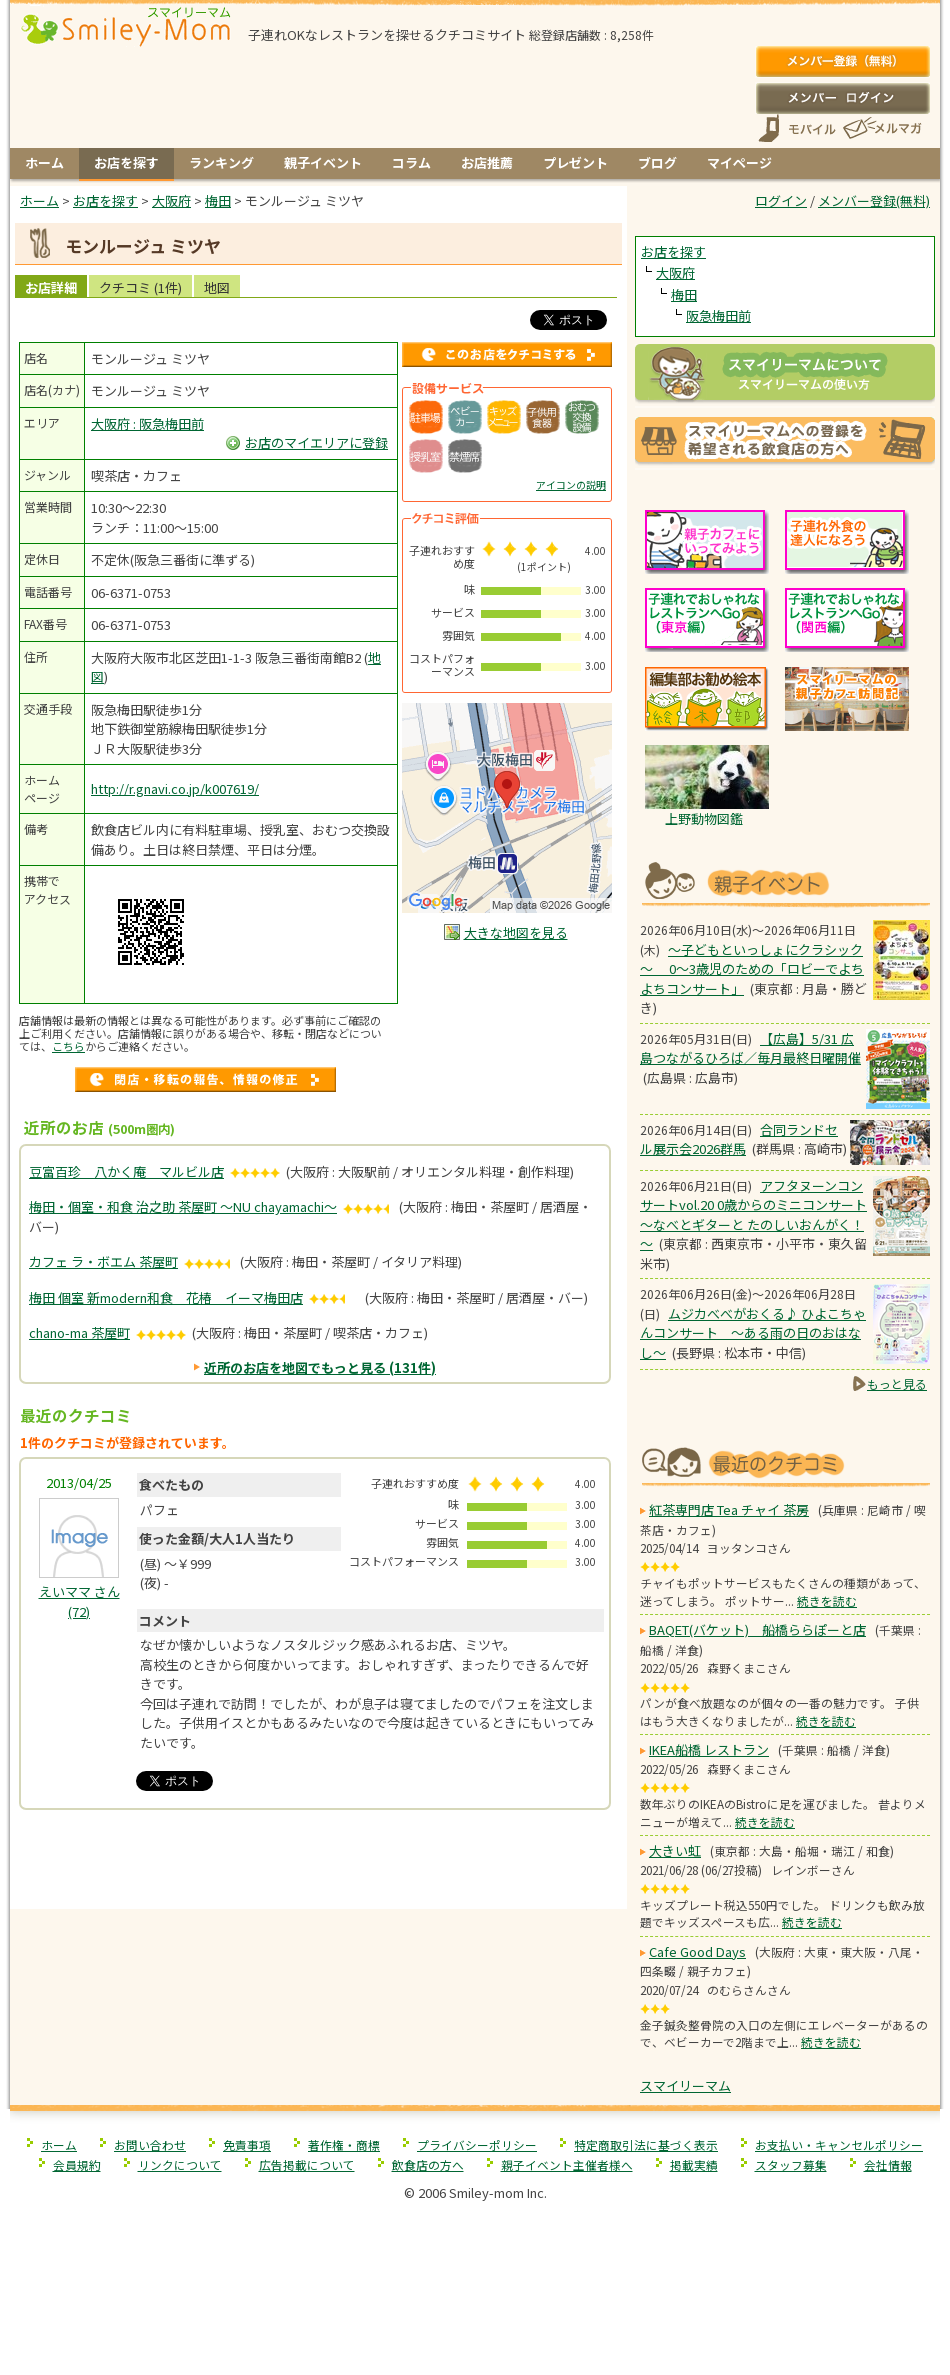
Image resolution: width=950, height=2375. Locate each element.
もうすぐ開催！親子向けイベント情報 (785, 881)
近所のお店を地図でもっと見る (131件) (320, 1367)
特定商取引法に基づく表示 (646, 2144)
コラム (411, 162)
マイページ (739, 162)
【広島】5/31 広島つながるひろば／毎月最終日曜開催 (750, 1048)
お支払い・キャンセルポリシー (839, 2144)
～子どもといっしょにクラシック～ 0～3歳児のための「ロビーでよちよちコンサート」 (752, 969)
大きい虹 (675, 1850)
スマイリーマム (685, 2085)
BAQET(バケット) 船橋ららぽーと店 (757, 1629)
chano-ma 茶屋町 (79, 1332)
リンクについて (180, 2164)
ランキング (221, 162)
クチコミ (140, 287)
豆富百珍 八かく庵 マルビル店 (126, 1171)
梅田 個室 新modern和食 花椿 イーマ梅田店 (166, 1297)
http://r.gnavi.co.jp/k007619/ (175, 788)
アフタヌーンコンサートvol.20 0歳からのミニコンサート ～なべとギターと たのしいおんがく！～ (753, 1215)
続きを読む (827, 1600)
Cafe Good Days (697, 1951)
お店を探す (126, 162)
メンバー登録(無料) (842, 62)
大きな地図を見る (516, 932)
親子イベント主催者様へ (567, 2164)
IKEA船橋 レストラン (709, 1749)
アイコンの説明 (571, 484)
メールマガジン (881, 128)
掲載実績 (694, 2164)
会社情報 (888, 2164)
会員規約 (77, 2164)
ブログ (657, 162)
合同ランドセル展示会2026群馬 (739, 1139)
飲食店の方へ (428, 2164)
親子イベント (323, 162)
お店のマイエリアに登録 (316, 442)
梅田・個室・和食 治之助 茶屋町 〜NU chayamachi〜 (183, 1206)
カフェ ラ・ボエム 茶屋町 (103, 1261)
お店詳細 (51, 287)
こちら (68, 1046)
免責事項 (247, 2144)
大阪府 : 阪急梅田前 (147, 423)
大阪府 (675, 272)
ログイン (842, 98)
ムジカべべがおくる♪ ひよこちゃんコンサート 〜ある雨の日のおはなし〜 (753, 1333)
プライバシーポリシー (477, 2144)
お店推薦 (487, 162)
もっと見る (897, 1383)
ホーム (44, 162)
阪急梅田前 (718, 315)
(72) (79, 1601)
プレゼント (575, 162)
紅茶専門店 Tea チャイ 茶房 (729, 1509)
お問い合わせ (150, 2144)
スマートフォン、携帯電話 (797, 128)
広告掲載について (307, 2164)
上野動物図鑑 (704, 818)
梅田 (684, 294)
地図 (217, 287)
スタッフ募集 (791, 2164)
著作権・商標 (344, 2144)
